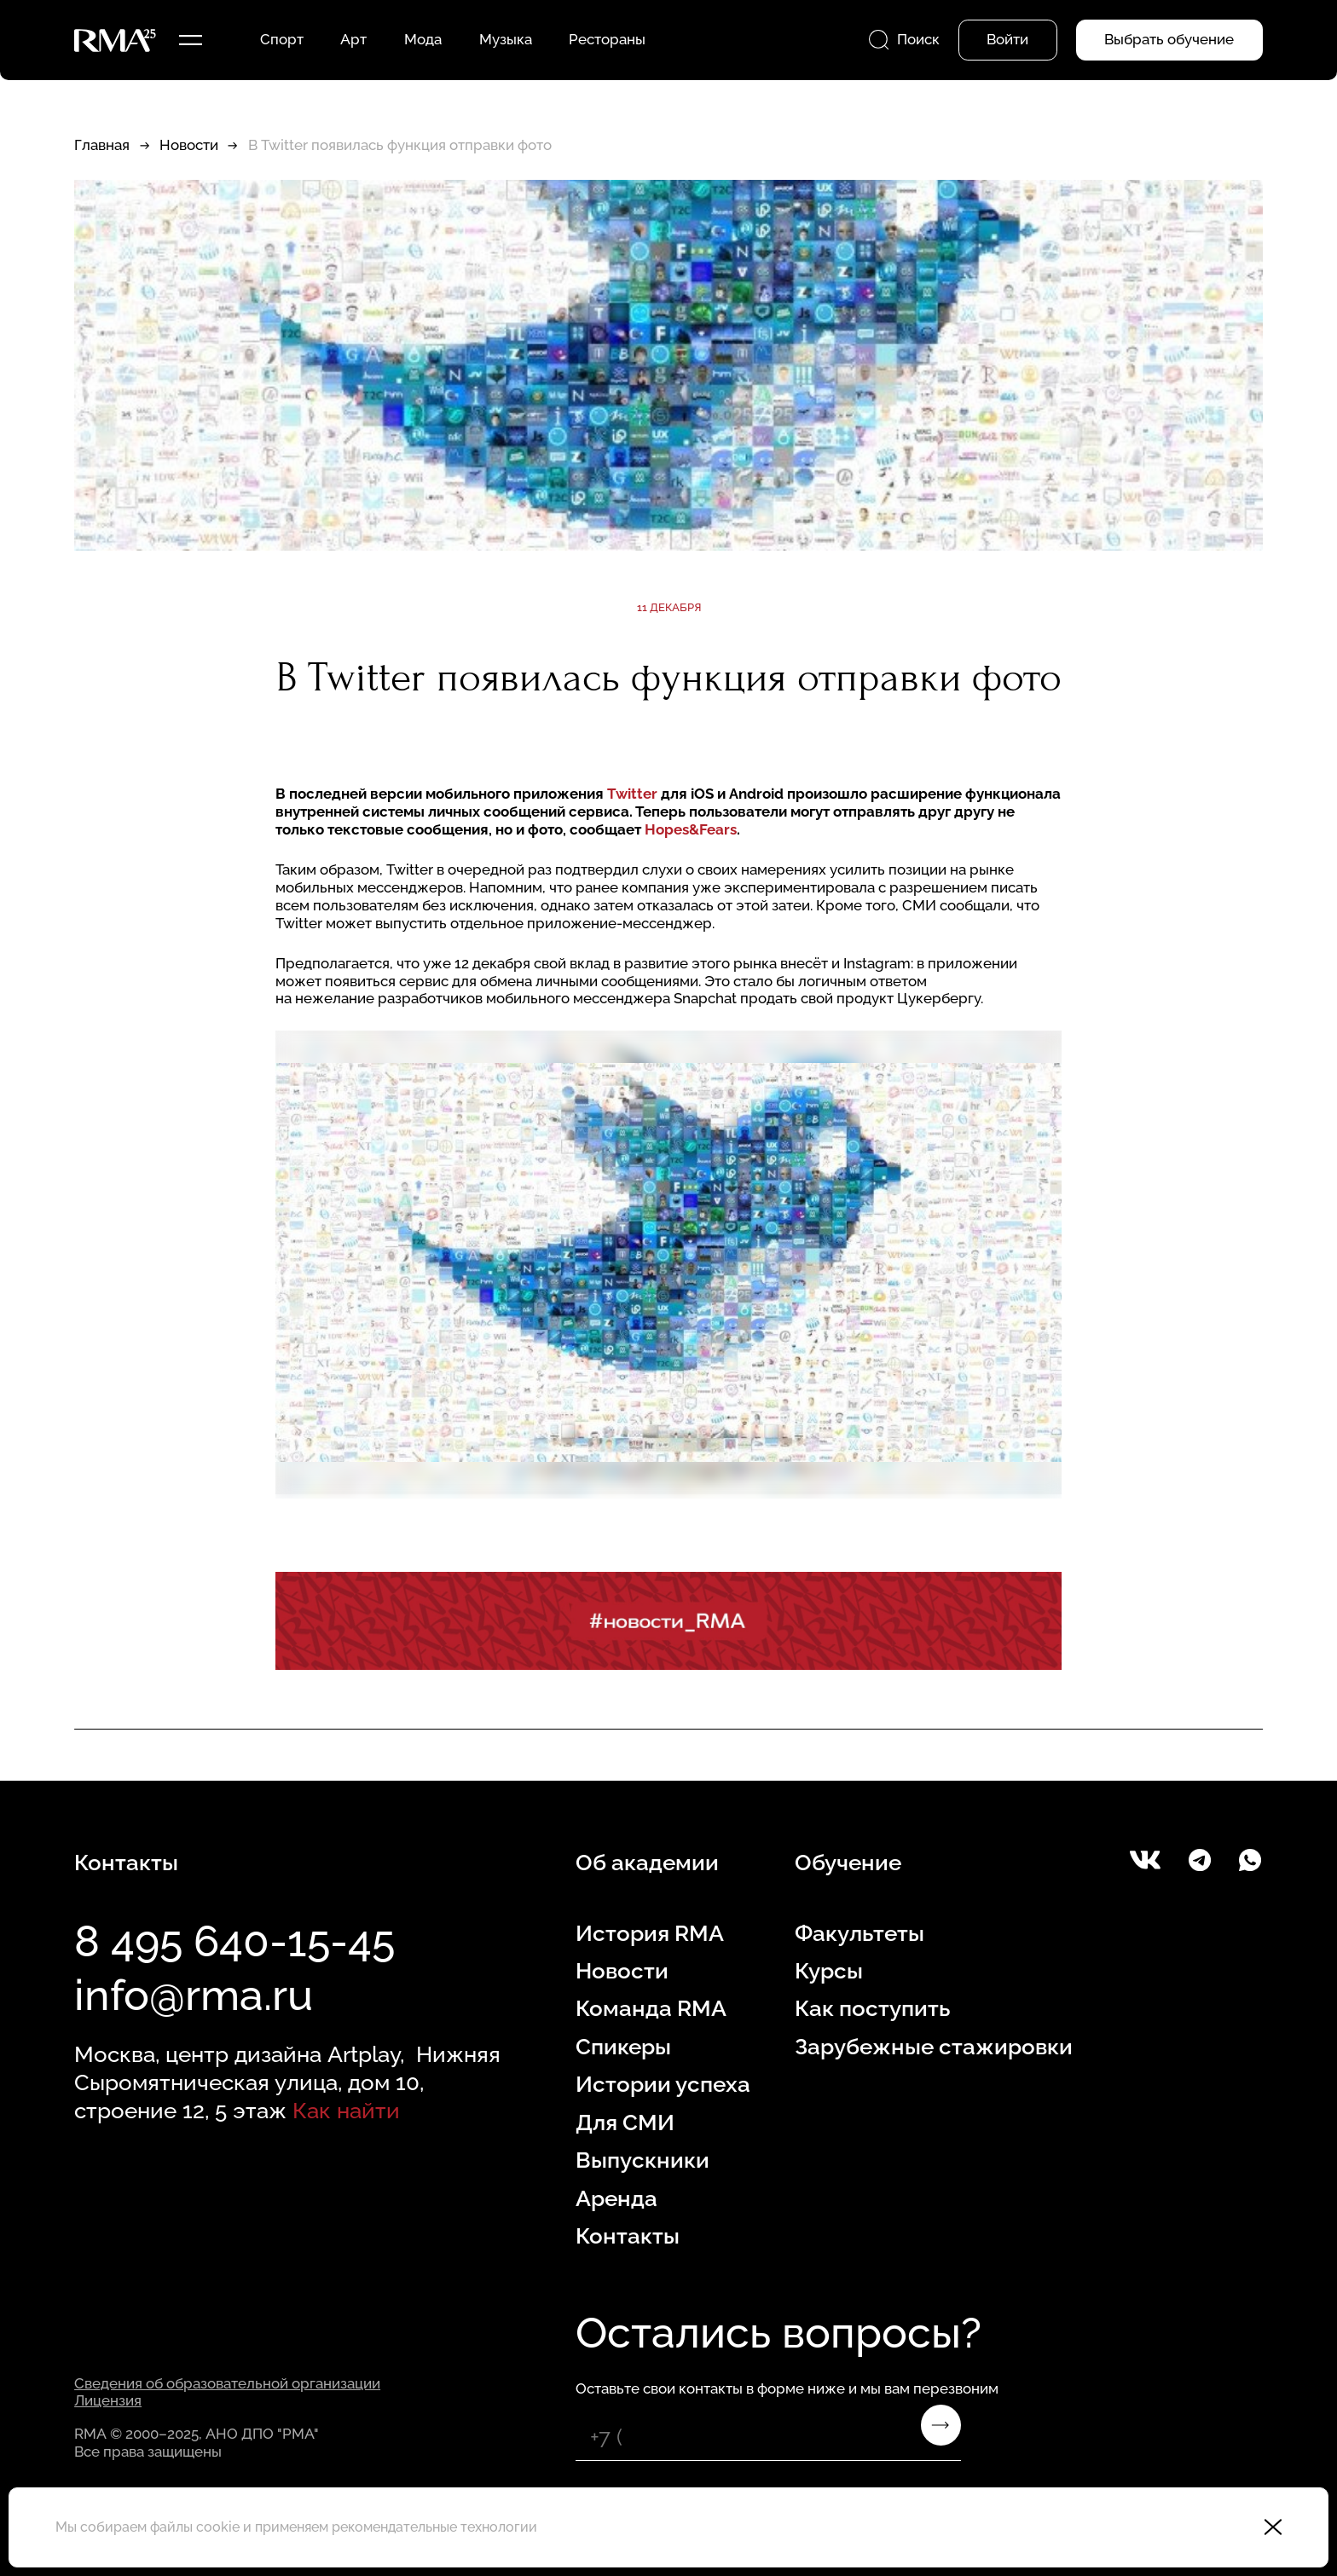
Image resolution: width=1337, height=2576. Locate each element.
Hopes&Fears (691, 829)
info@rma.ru (193, 1995)
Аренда (616, 2198)
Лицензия (108, 2400)
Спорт (282, 39)
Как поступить (872, 2008)
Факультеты (859, 1933)
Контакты (628, 2235)
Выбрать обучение (1169, 39)
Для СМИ (625, 2122)
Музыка (505, 39)
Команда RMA (651, 2008)
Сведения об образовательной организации (227, 2383)
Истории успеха (663, 2084)
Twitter (632, 793)
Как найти (346, 2110)
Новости (188, 144)
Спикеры (623, 2046)
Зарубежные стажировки (934, 2046)
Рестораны (607, 39)
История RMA (650, 1933)
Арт (353, 39)
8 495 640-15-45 (234, 1941)
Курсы (829, 1970)
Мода (423, 39)
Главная (102, 144)
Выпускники (642, 2159)
